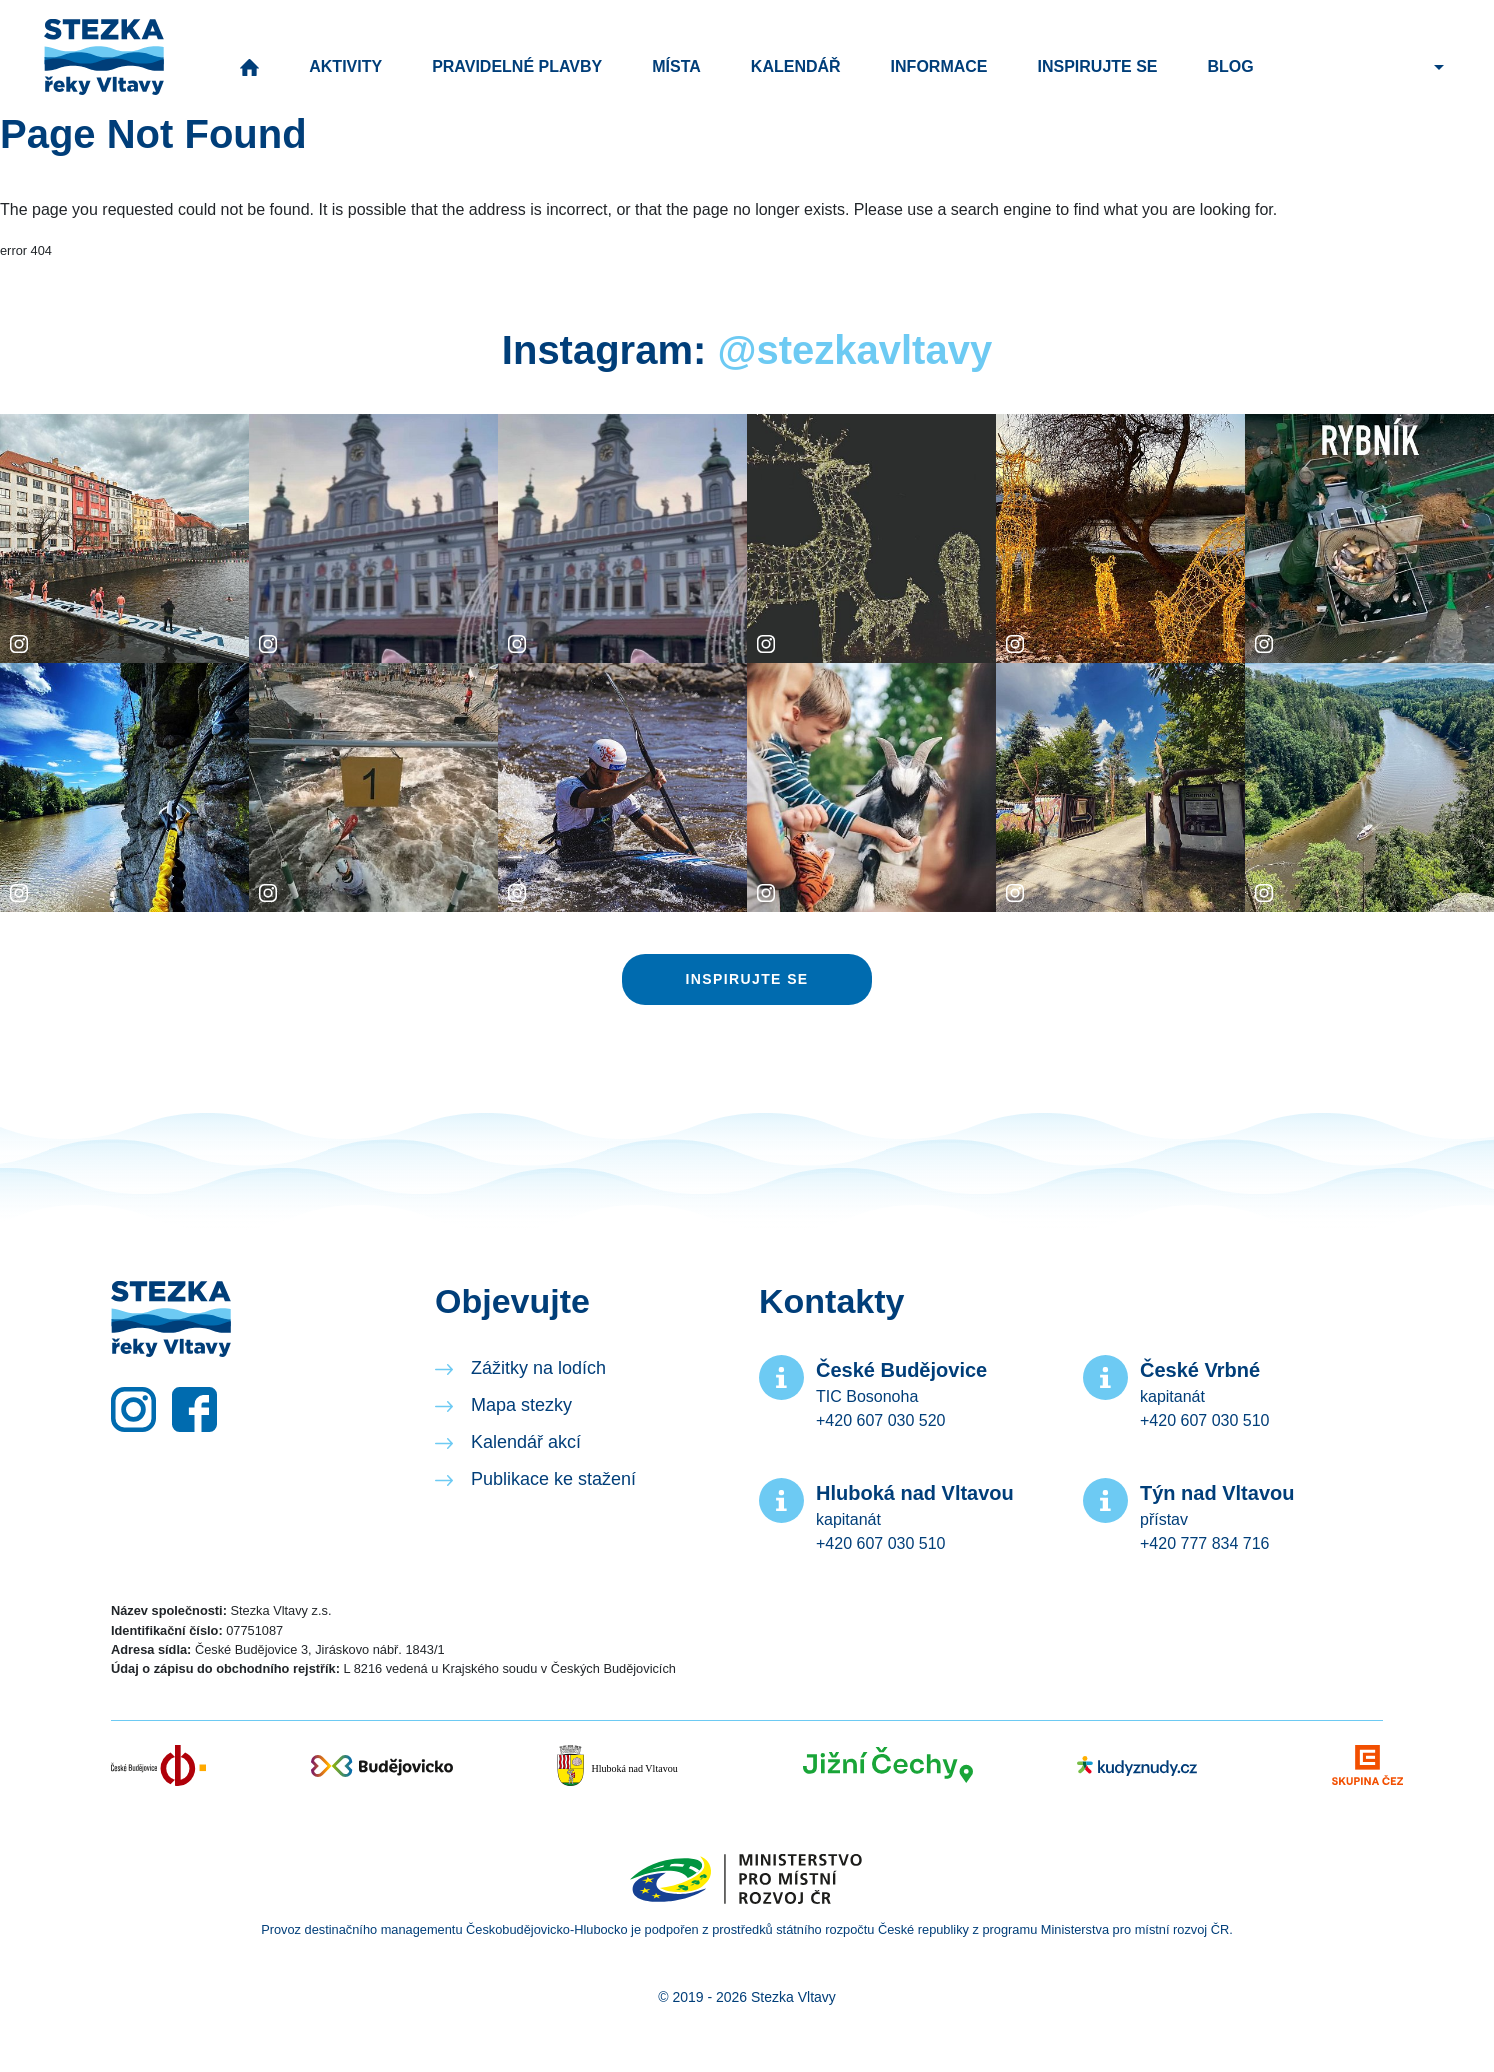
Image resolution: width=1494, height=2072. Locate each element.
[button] (1436, 66)
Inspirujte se (1098, 66)
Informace (939, 66)
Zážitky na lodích (538, 1368)
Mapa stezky (521, 1405)
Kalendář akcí (526, 1442)
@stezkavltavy (854, 350)
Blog (1231, 66)
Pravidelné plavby (517, 66)
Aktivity (345, 66)
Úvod (249, 67)
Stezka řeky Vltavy (104, 57)
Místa (676, 66)
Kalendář (796, 66)
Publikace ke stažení (553, 1479)
